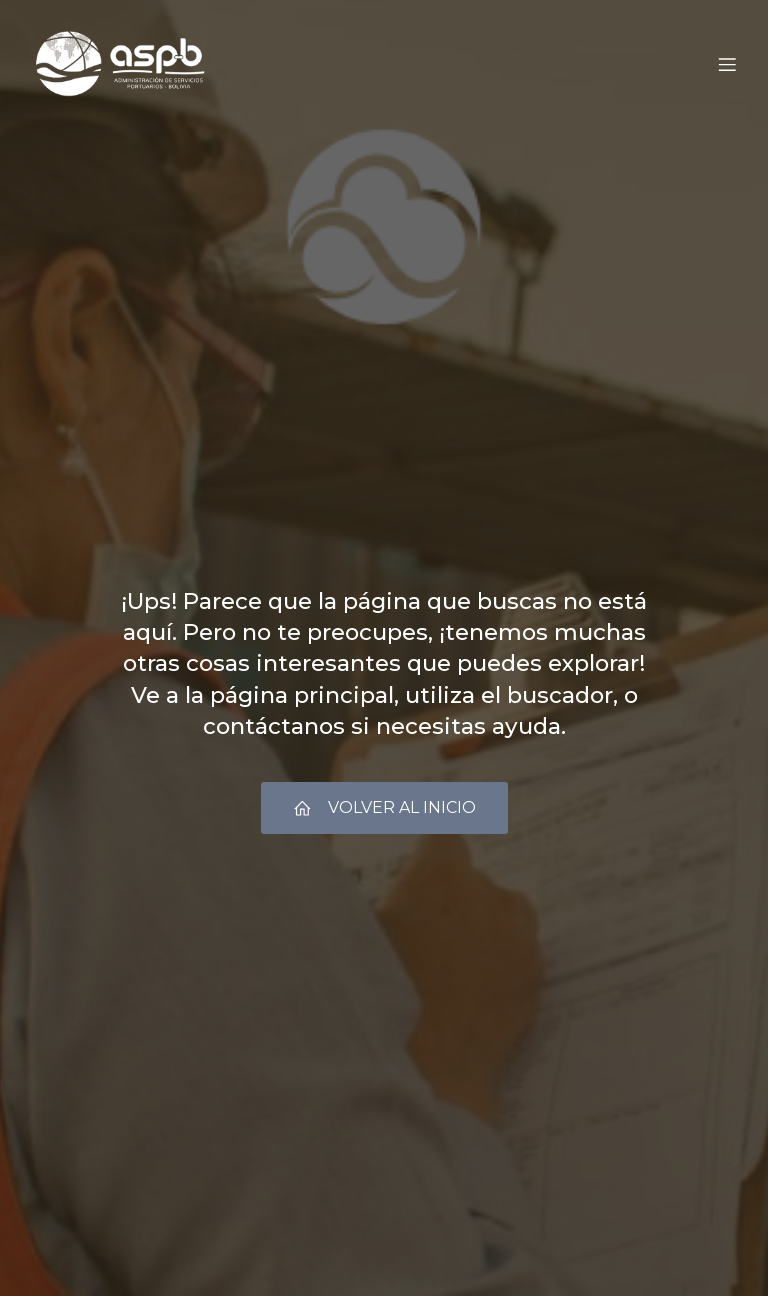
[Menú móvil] (727, 65)
